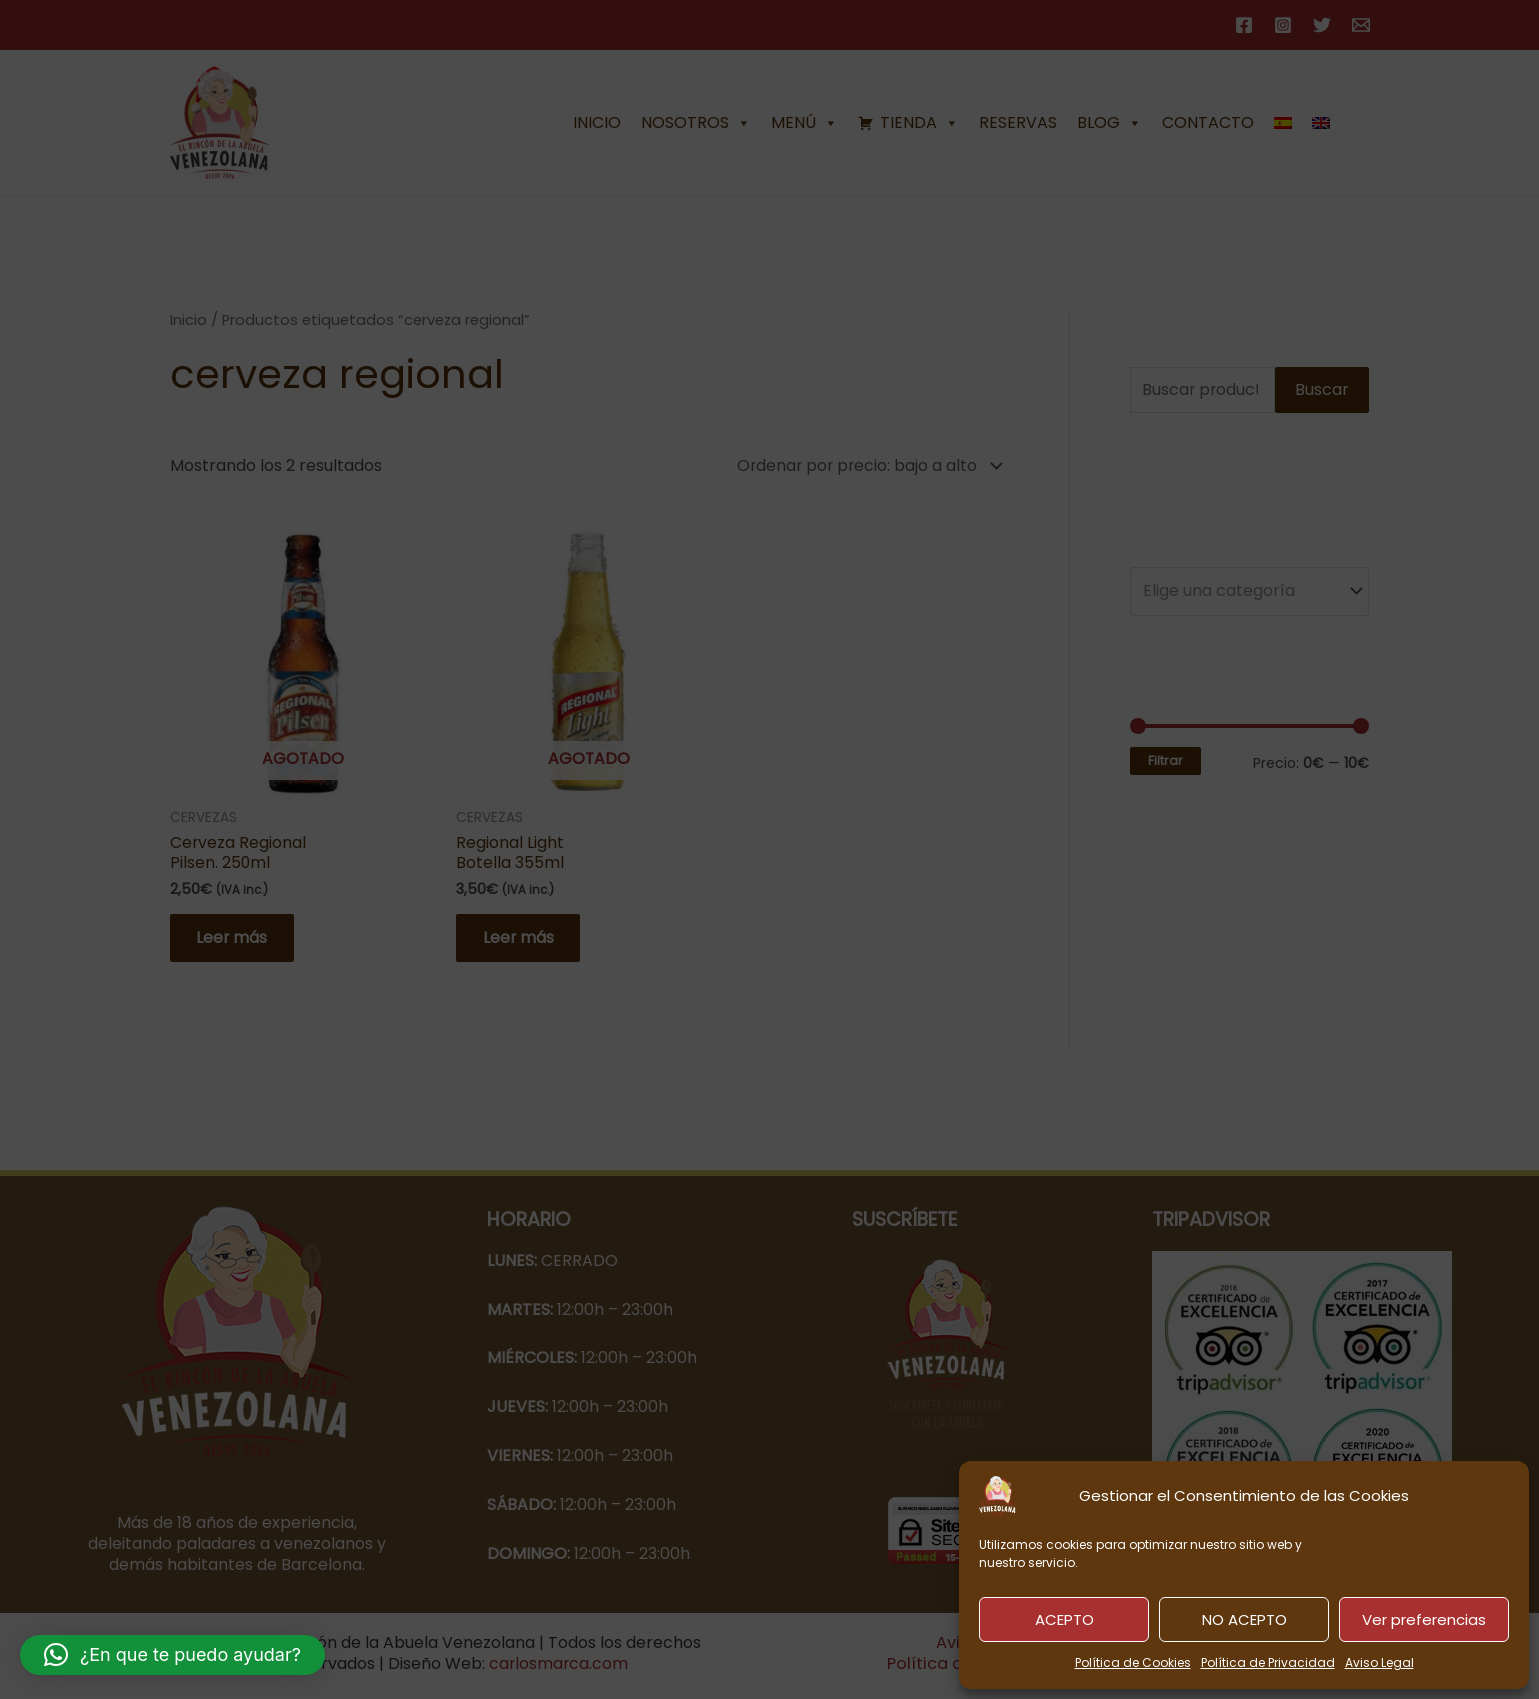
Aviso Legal (1379, 1662)
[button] (172, 1655)
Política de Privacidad (1268, 1662)
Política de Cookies (1133, 1662)
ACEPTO (1064, 1619)
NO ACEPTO (1244, 1619)
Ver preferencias (1424, 1619)
